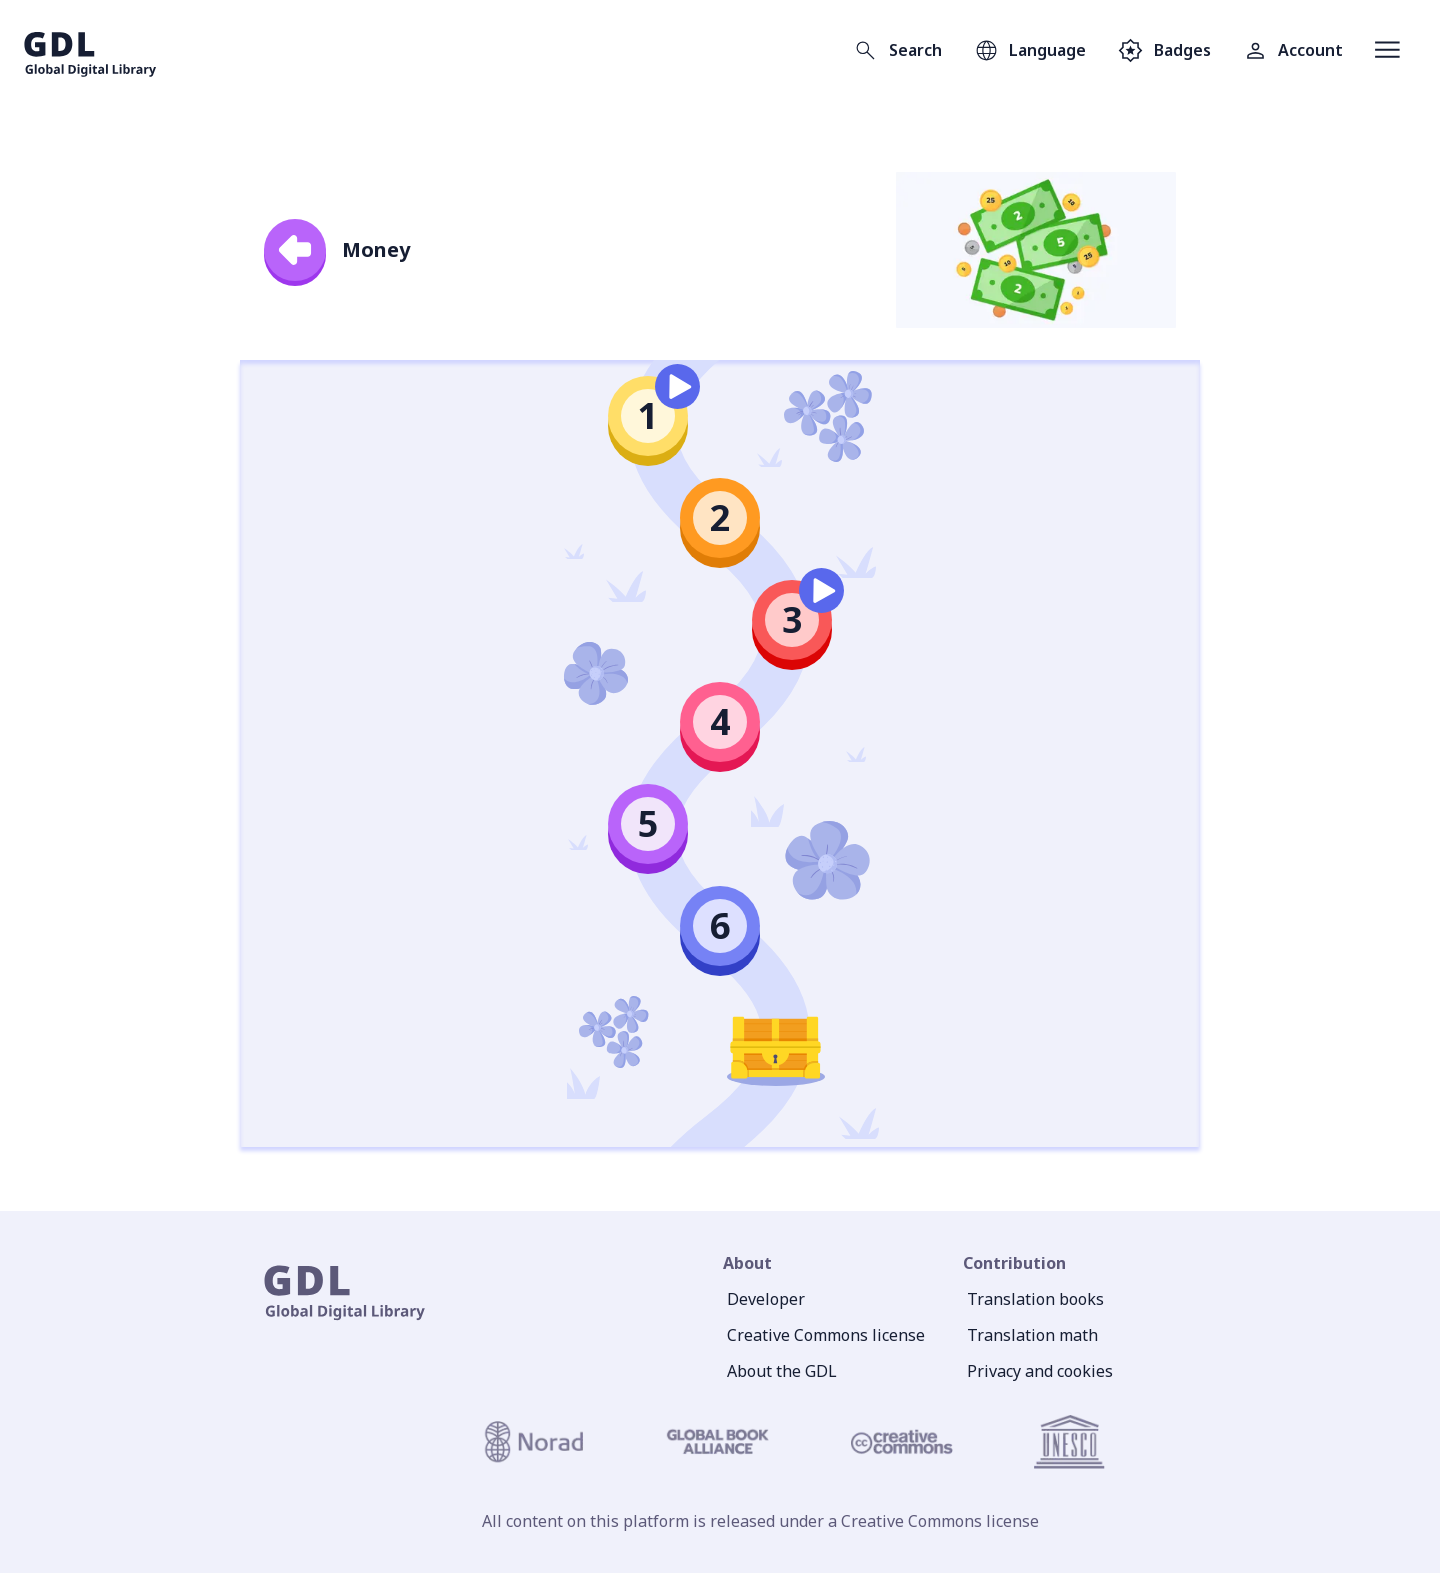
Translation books (1035, 1299)
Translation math (1032, 1335)
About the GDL (782, 1371)
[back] (295, 250)
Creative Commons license (826, 1335)
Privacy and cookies (1040, 1371)
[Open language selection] (1030, 50)
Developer (766, 1299)
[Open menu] (1387, 50)
